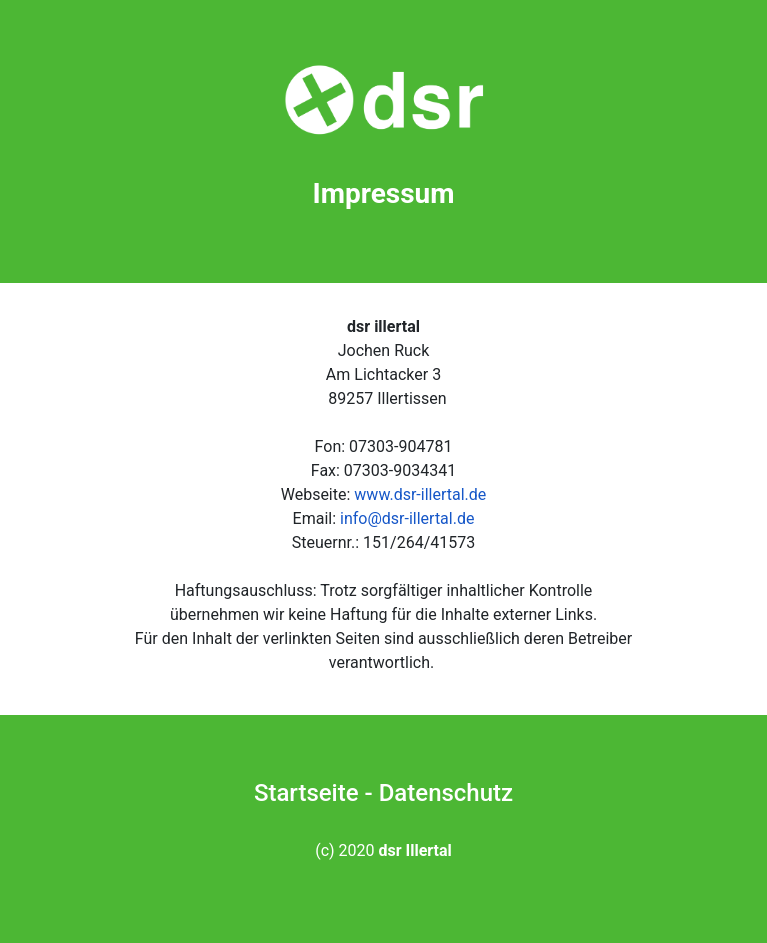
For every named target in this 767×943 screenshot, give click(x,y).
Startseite (306, 793)
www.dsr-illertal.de (420, 494)
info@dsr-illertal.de (407, 518)
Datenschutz (446, 793)
